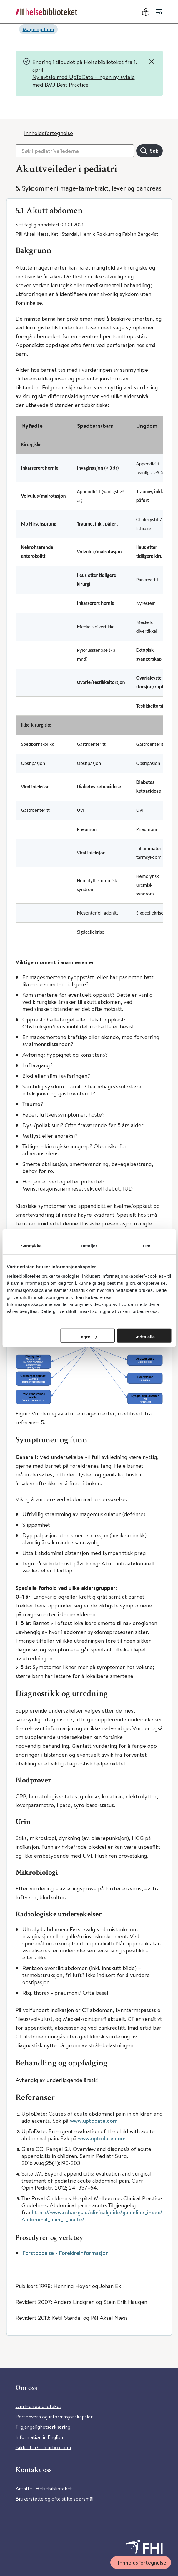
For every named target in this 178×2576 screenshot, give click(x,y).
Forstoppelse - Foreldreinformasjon (65, 2253)
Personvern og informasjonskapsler (54, 2416)
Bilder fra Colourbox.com (43, 2447)
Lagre (87, 1336)
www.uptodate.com (94, 2120)
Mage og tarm (38, 29)
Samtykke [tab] (31, 1245)
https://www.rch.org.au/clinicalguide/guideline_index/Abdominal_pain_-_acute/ (91, 2215)
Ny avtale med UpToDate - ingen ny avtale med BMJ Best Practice (83, 80)
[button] (89, 210)
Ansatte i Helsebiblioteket (44, 2488)
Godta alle (144, 1336)
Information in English (39, 2437)
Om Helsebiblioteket (38, 2406)
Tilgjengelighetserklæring (43, 2426)
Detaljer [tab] (89, 1245)
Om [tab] (146, 1245)
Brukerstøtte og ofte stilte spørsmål (54, 2498)
